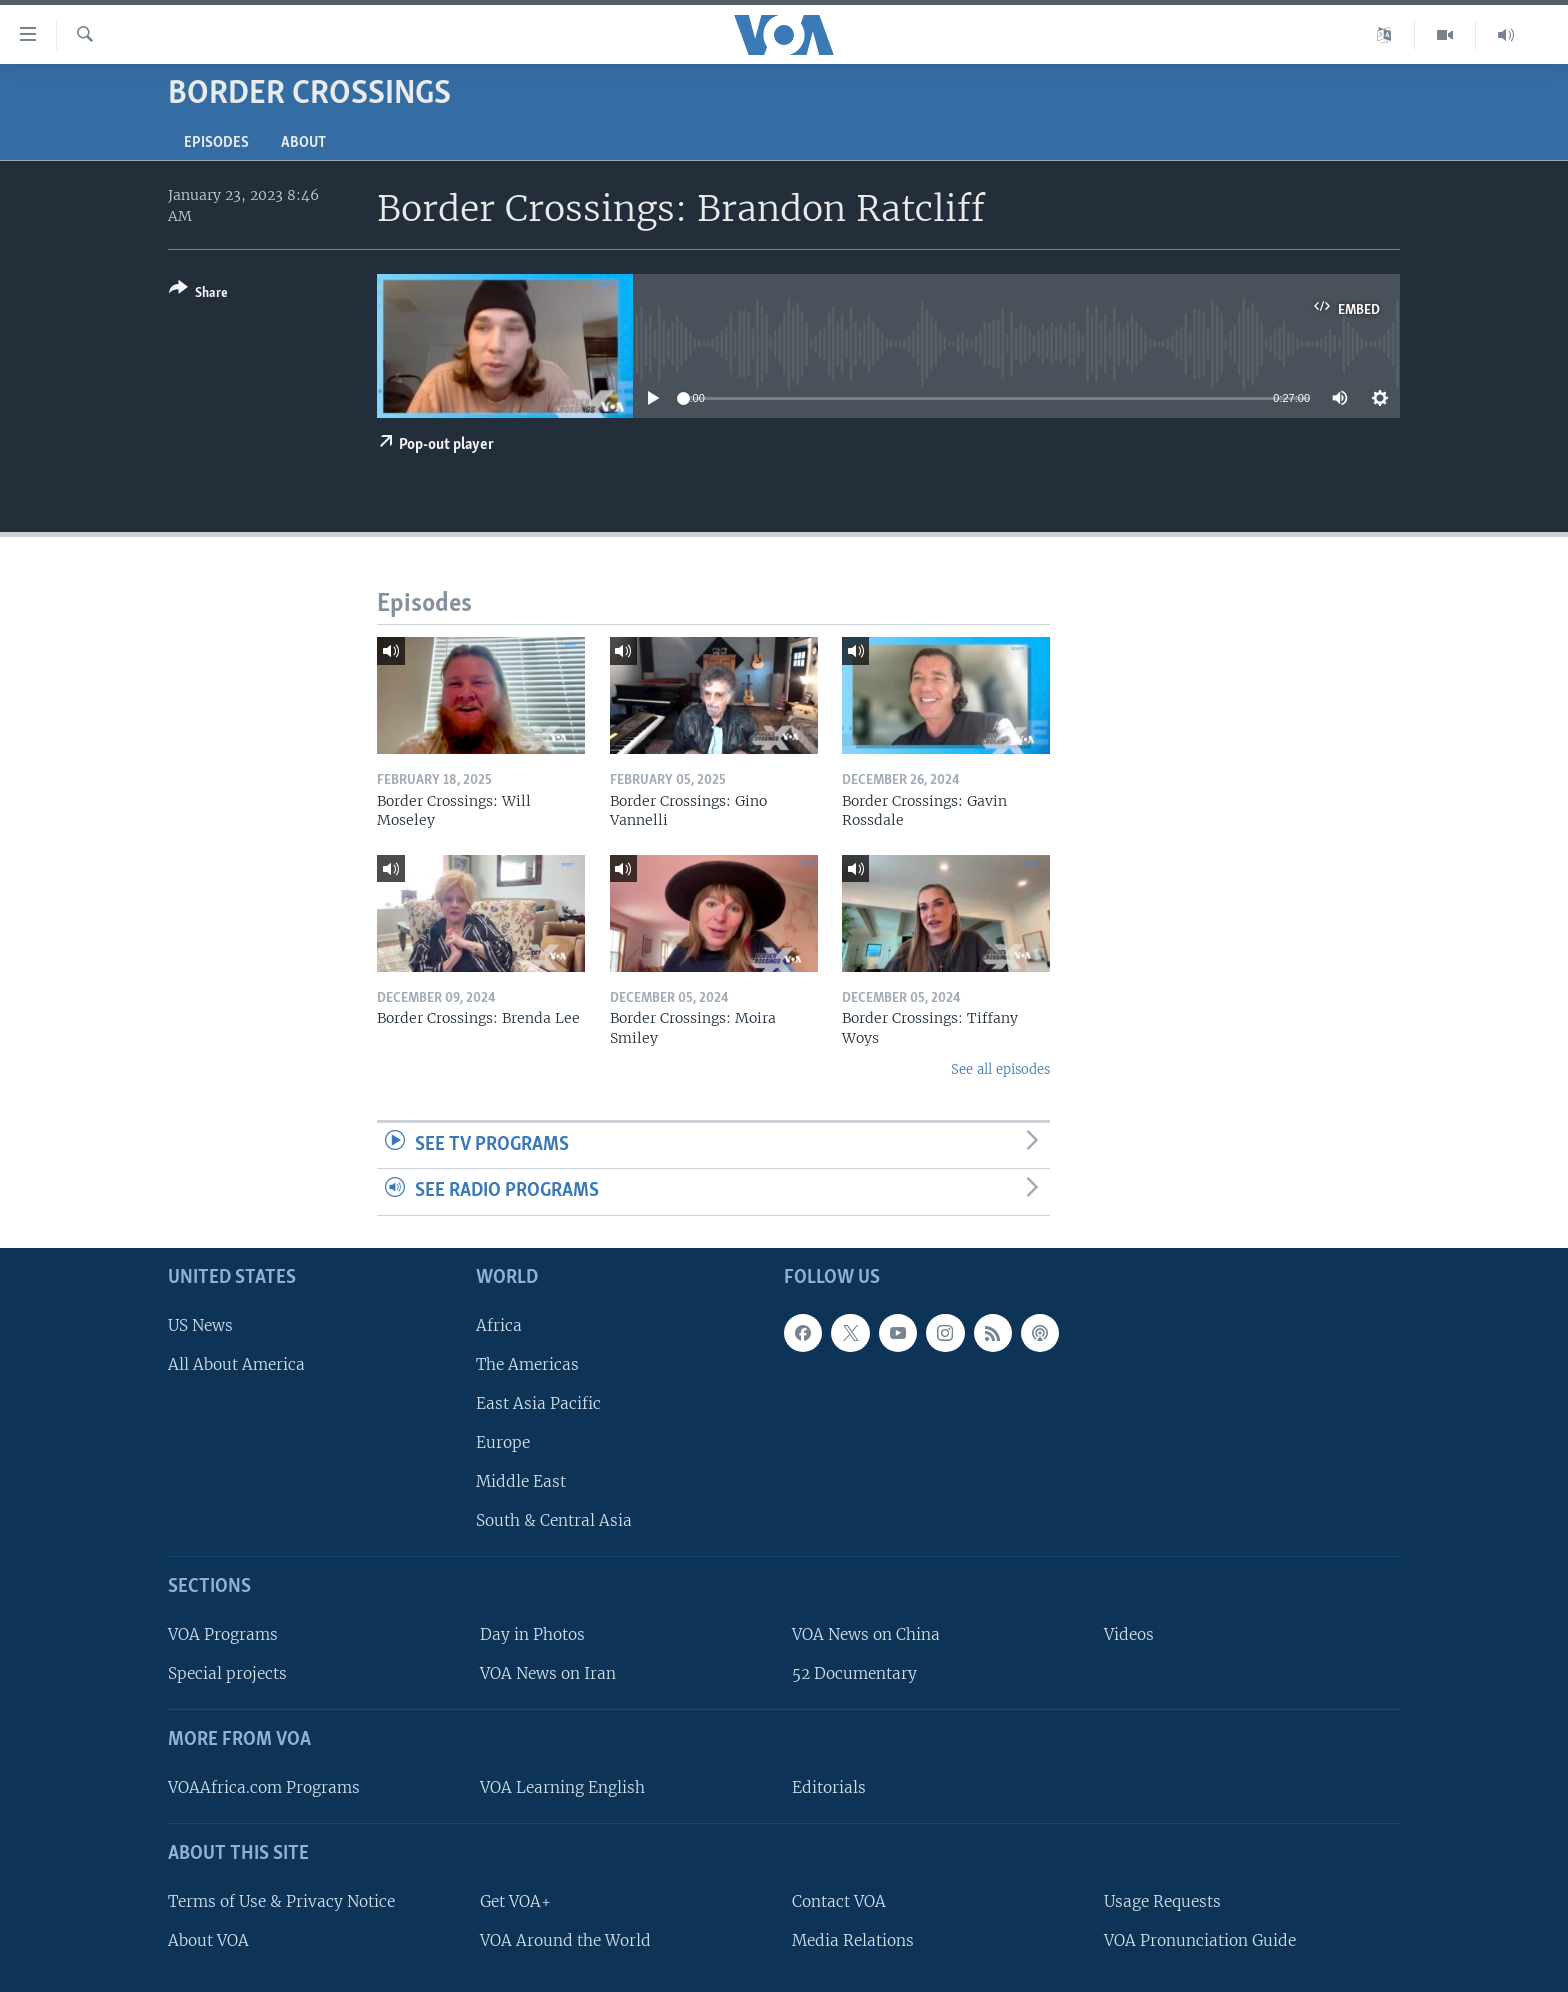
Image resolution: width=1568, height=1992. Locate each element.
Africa (499, 1325)
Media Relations (853, 1940)
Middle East (521, 1481)
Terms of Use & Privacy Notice (281, 1901)
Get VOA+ (515, 1901)
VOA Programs (223, 1634)
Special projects (227, 1673)
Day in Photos (532, 1634)
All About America (236, 1364)
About (303, 143)
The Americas (527, 1364)
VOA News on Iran (548, 1673)
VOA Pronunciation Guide (1200, 1940)
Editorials (829, 1787)
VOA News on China (866, 1634)
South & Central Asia (554, 1520)
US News (200, 1325)
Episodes (216, 143)
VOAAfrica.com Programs (264, 1787)
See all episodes (1000, 1069)
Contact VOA (839, 1901)
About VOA (208, 1940)
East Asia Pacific (538, 1403)
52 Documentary (854, 1673)
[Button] (198, 294)
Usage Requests (1162, 1901)
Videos (1129, 1634)
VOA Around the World (565, 1940)
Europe (503, 1442)
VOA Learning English (562, 1787)
